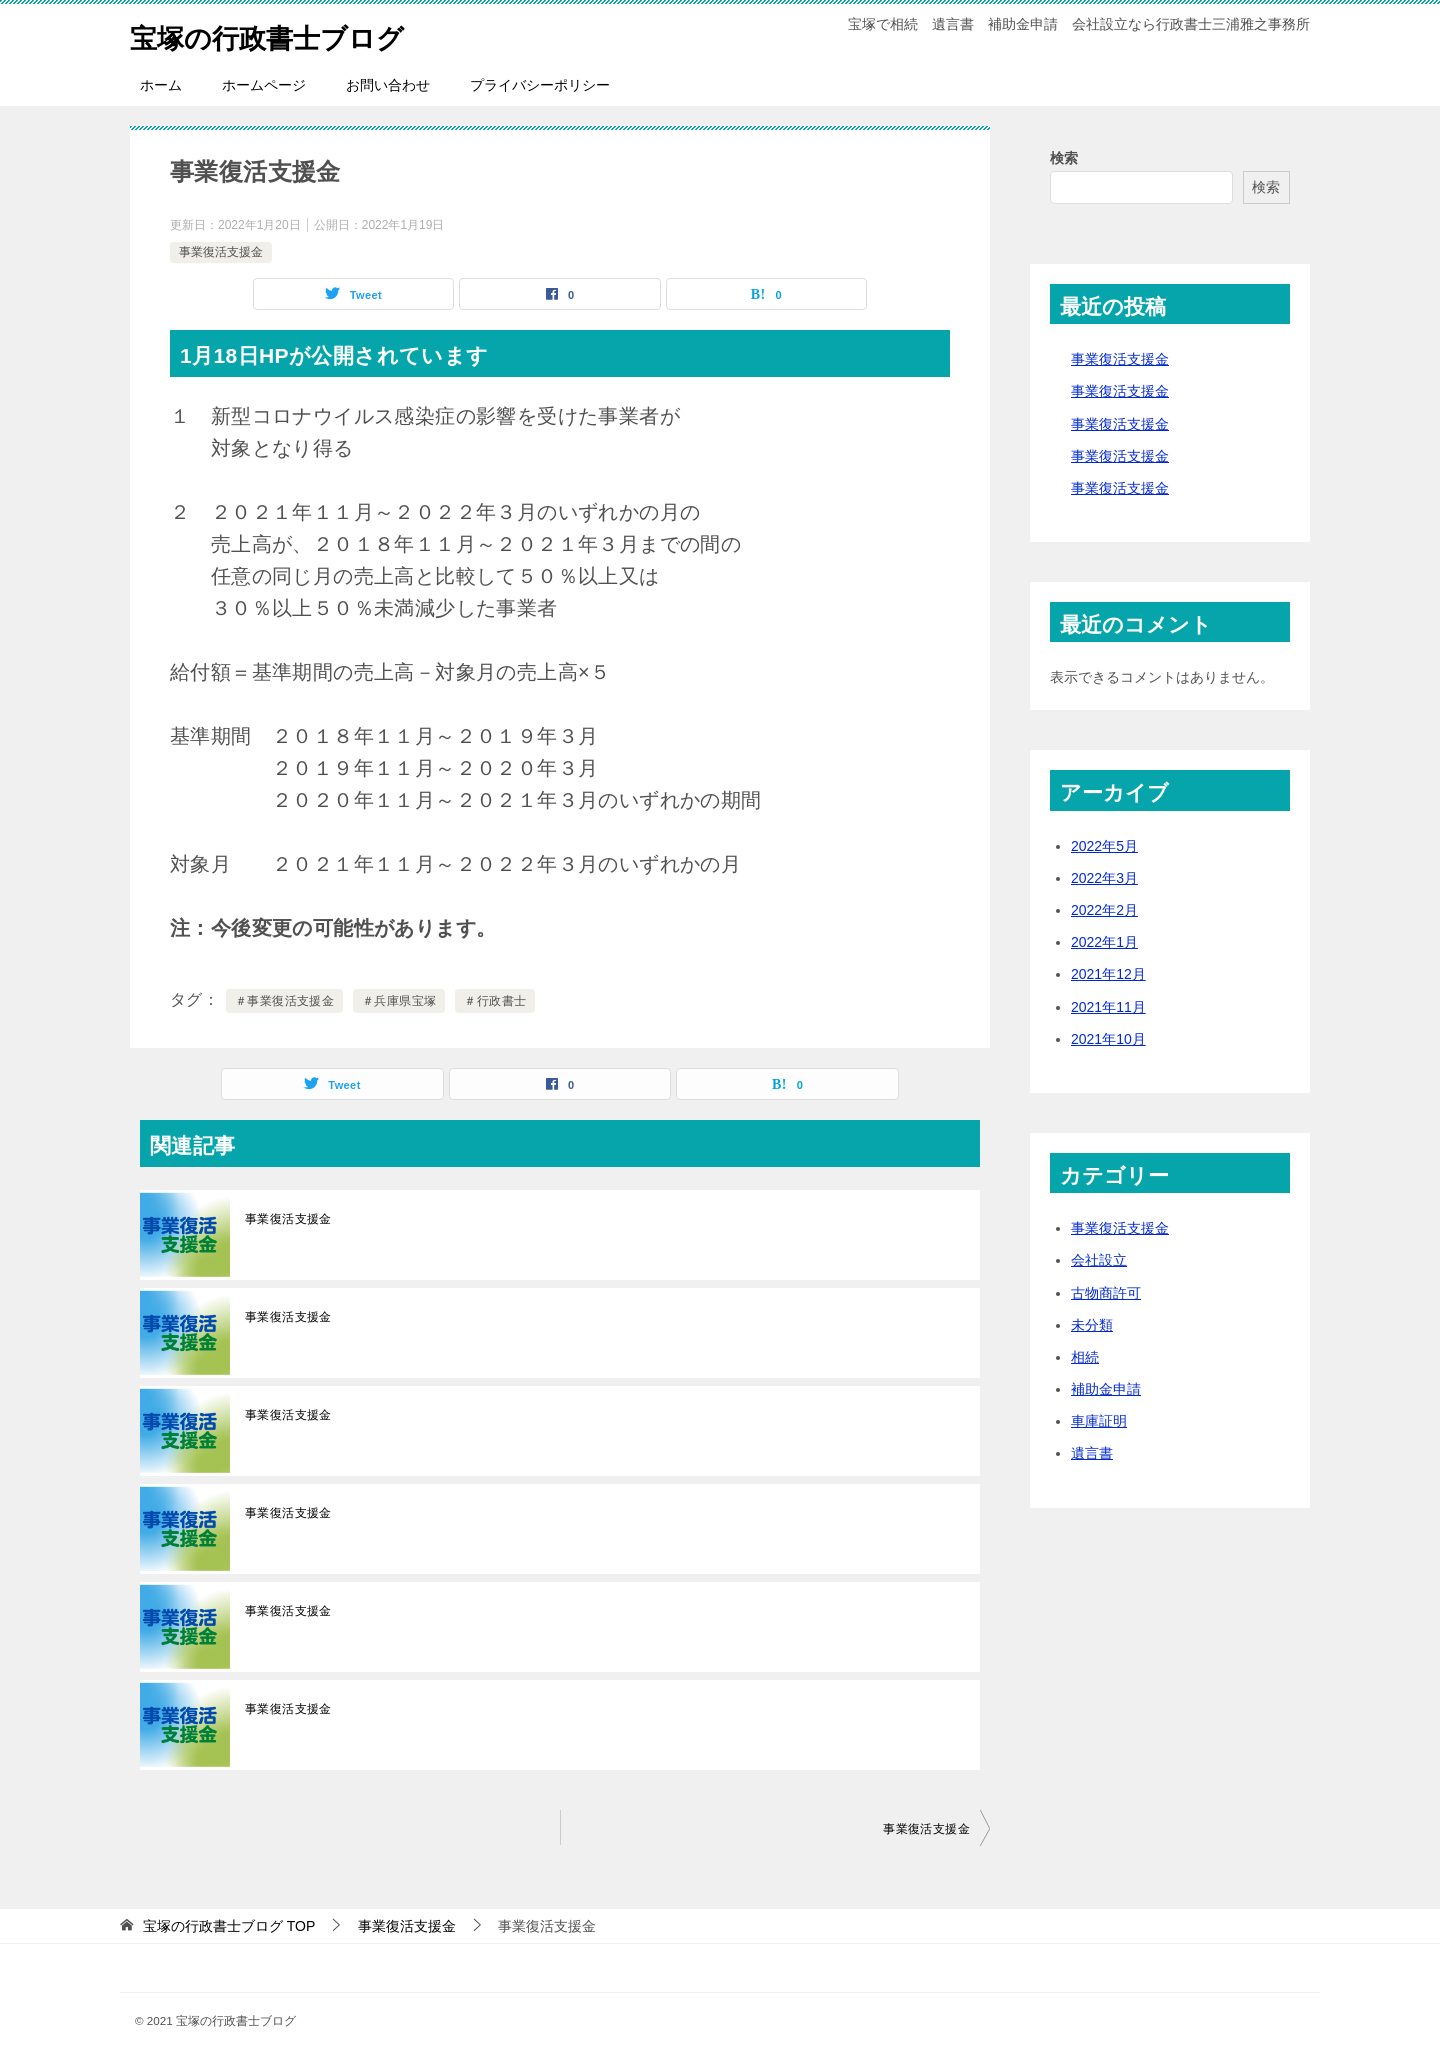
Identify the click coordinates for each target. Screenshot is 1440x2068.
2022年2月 (1104, 910)
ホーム (161, 85)
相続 (1085, 1357)
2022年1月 (1104, 942)
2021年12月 (1108, 974)
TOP (229, 1926)
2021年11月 (1108, 1007)
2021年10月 (1108, 1039)
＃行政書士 (495, 1001)
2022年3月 (1104, 878)
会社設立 (1099, 1260)
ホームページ (264, 85)
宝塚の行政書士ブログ (282, 34)
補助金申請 (1106, 1389)
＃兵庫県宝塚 (399, 1001)
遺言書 (1092, 1453)
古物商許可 (1106, 1293)
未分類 (1092, 1325)
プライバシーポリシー (540, 85)
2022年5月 (1104, 846)
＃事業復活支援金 (284, 1001)
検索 (1064, 158)
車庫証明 (1099, 1421)
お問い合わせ (388, 85)
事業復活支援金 (221, 252)
